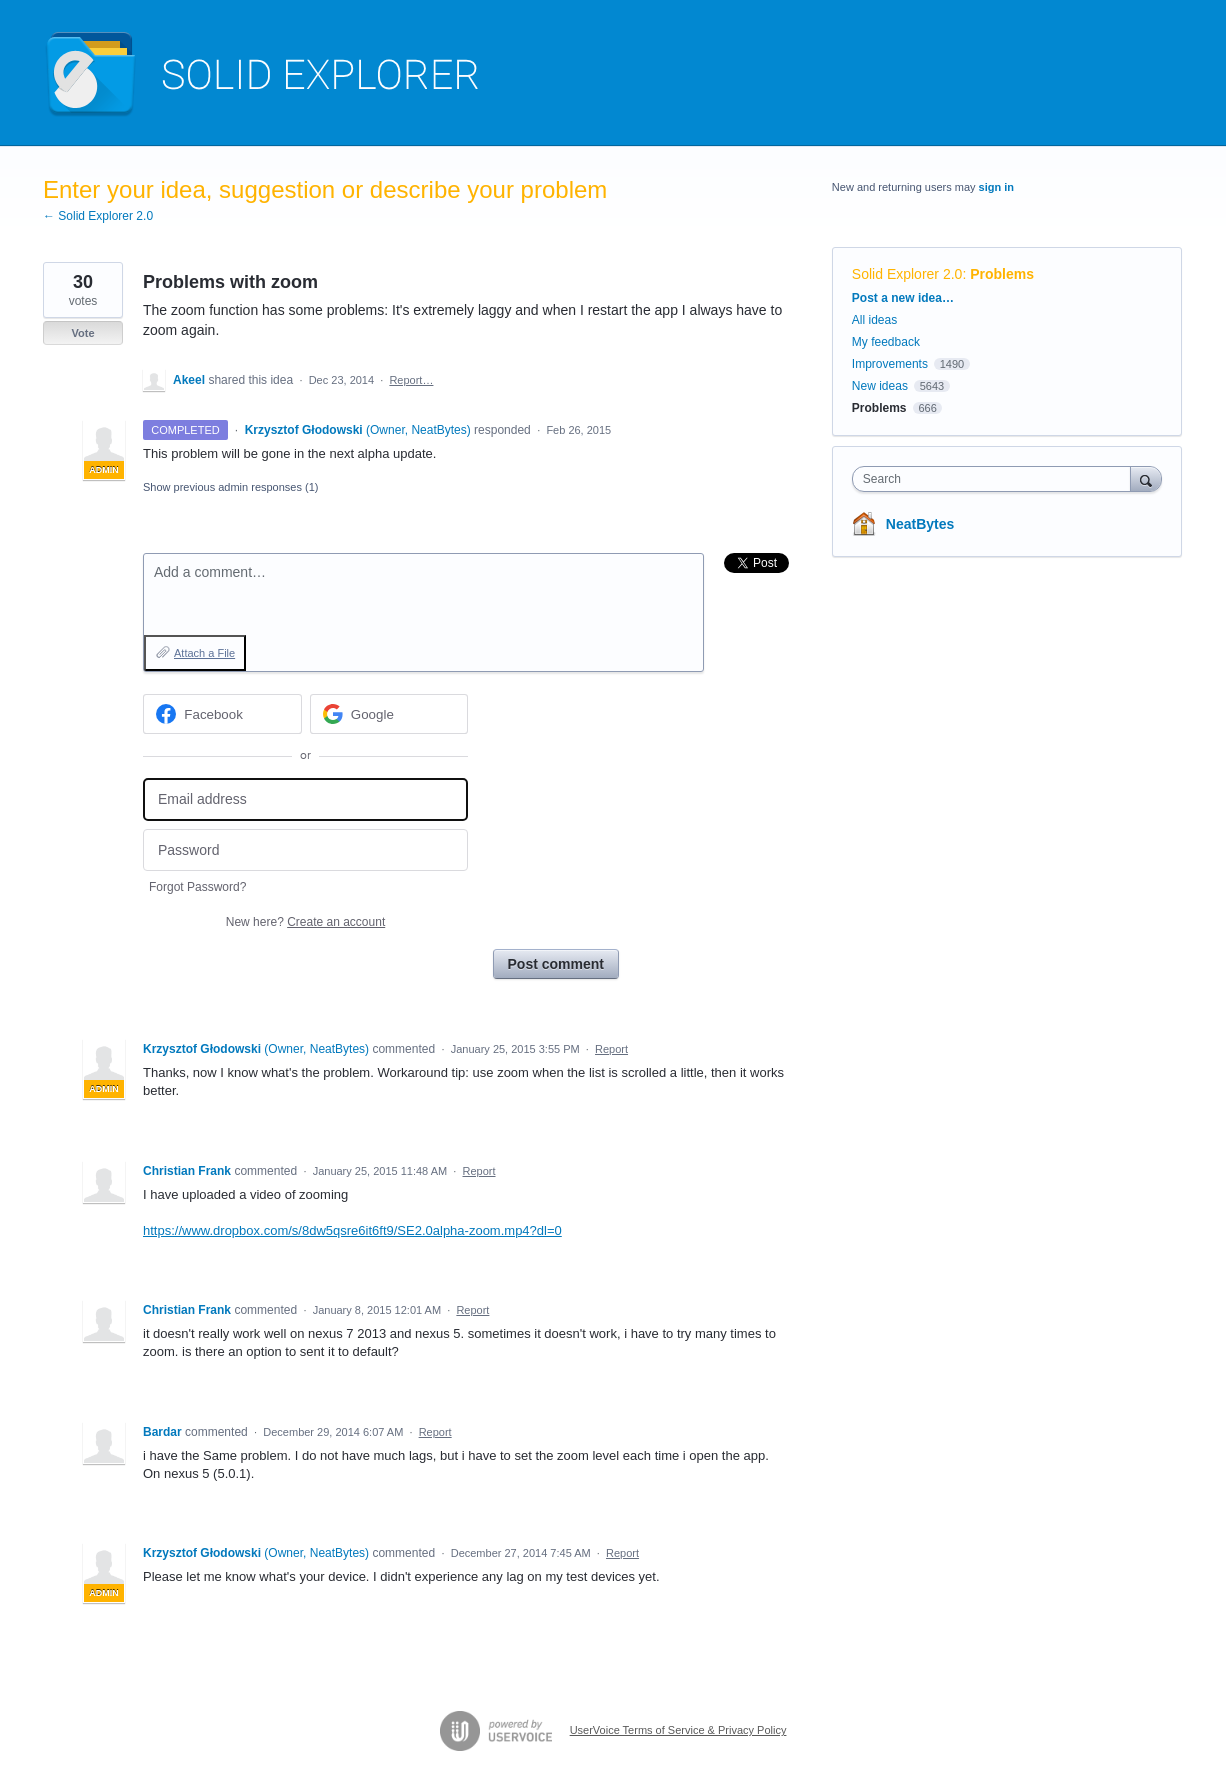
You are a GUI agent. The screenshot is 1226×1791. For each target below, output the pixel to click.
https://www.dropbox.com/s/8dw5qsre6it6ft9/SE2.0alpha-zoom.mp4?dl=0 (352, 1230)
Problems (1002, 274)
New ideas (880, 386)
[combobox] (996, 479)
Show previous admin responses (230, 487)
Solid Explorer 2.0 (907, 274)
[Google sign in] (389, 714)
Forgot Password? (197, 887)
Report (611, 1049)
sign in (996, 187)
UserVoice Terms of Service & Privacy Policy (678, 1730)
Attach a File (204, 653)
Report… (411, 380)
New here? (305, 922)
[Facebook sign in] (222, 714)
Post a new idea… (903, 298)
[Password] (305, 850)
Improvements (890, 364)
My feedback (886, 342)
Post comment (556, 964)
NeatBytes (920, 524)
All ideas (874, 320)
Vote (82, 333)
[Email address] (305, 799)
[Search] (1146, 478)
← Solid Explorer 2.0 (98, 216)
